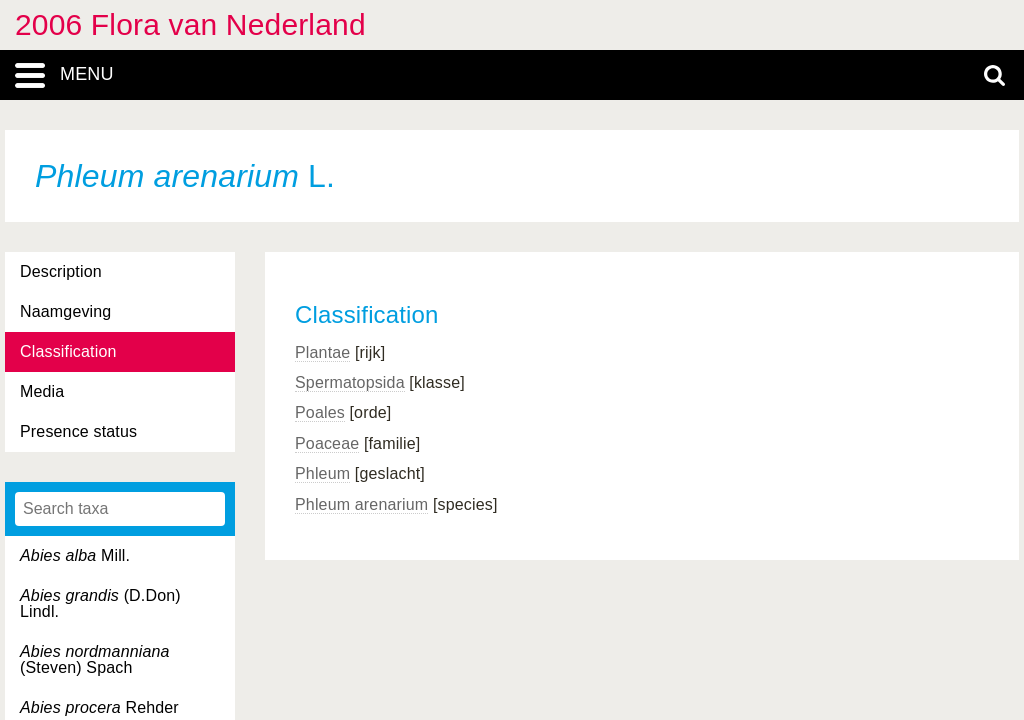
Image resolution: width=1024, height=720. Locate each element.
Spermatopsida (350, 382)
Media (42, 391)
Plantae (322, 352)
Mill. (75, 555)
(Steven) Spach (95, 659)
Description (61, 271)
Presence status (78, 431)
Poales (320, 412)
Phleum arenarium (361, 504)
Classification (68, 351)
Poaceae (327, 443)
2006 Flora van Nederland (190, 24)
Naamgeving (65, 311)
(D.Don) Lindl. (100, 603)
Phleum (322, 473)
